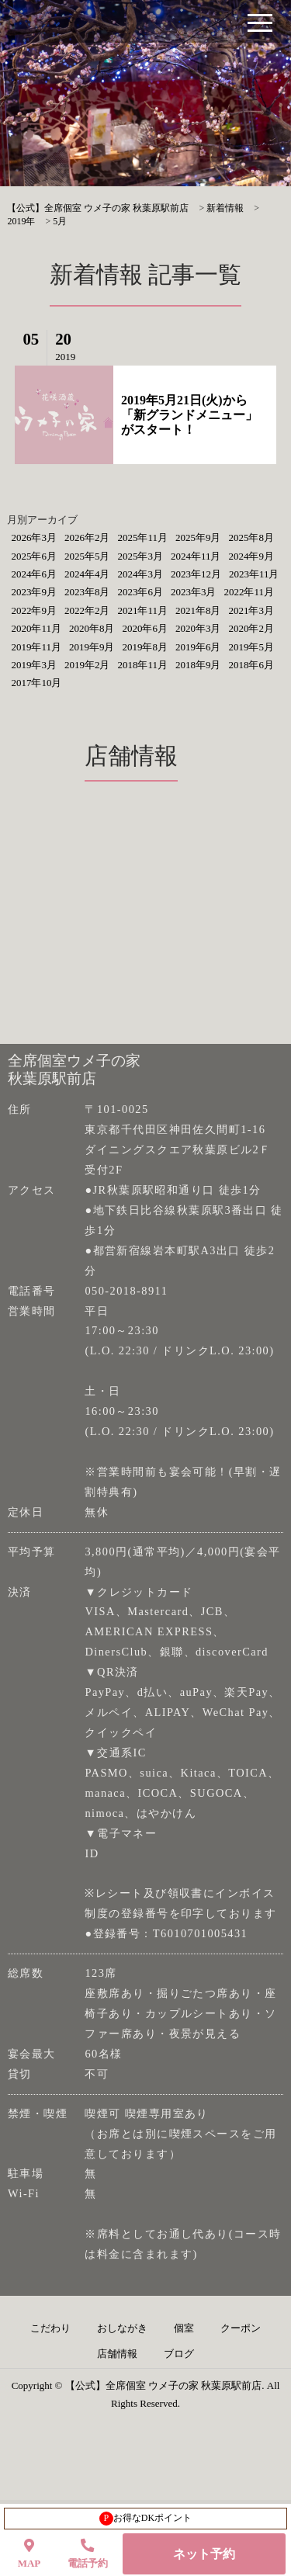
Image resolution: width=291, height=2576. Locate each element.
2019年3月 (34, 665)
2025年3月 (140, 556)
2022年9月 (34, 610)
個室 (184, 2328)
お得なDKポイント (145, 2519)
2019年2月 (87, 665)
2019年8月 (145, 647)
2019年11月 (36, 647)
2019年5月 (251, 647)
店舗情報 (117, 2354)
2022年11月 (248, 592)
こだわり (50, 2328)
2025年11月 (142, 537)
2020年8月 (92, 628)
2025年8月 (251, 537)
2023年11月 (254, 574)
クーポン (240, 2328)
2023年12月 (196, 574)
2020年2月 (251, 628)
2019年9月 (92, 647)
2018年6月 (251, 665)
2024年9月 (251, 556)
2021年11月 (142, 610)
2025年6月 (34, 556)
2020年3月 (198, 628)
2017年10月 (36, 682)
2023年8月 (87, 592)
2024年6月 (34, 574)
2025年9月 (198, 537)
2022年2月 (87, 610)
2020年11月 (36, 628)
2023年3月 (194, 592)
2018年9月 (198, 665)
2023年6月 (140, 592)
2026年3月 (34, 537)
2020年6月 (145, 628)
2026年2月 (87, 537)
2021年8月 (198, 610)
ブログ (179, 2354)
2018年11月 (142, 665)
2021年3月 (251, 610)
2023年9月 (34, 592)
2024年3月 (140, 574)
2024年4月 (87, 574)
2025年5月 (87, 556)
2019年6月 (198, 647)
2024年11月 (196, 556)
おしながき (122, 2328)
